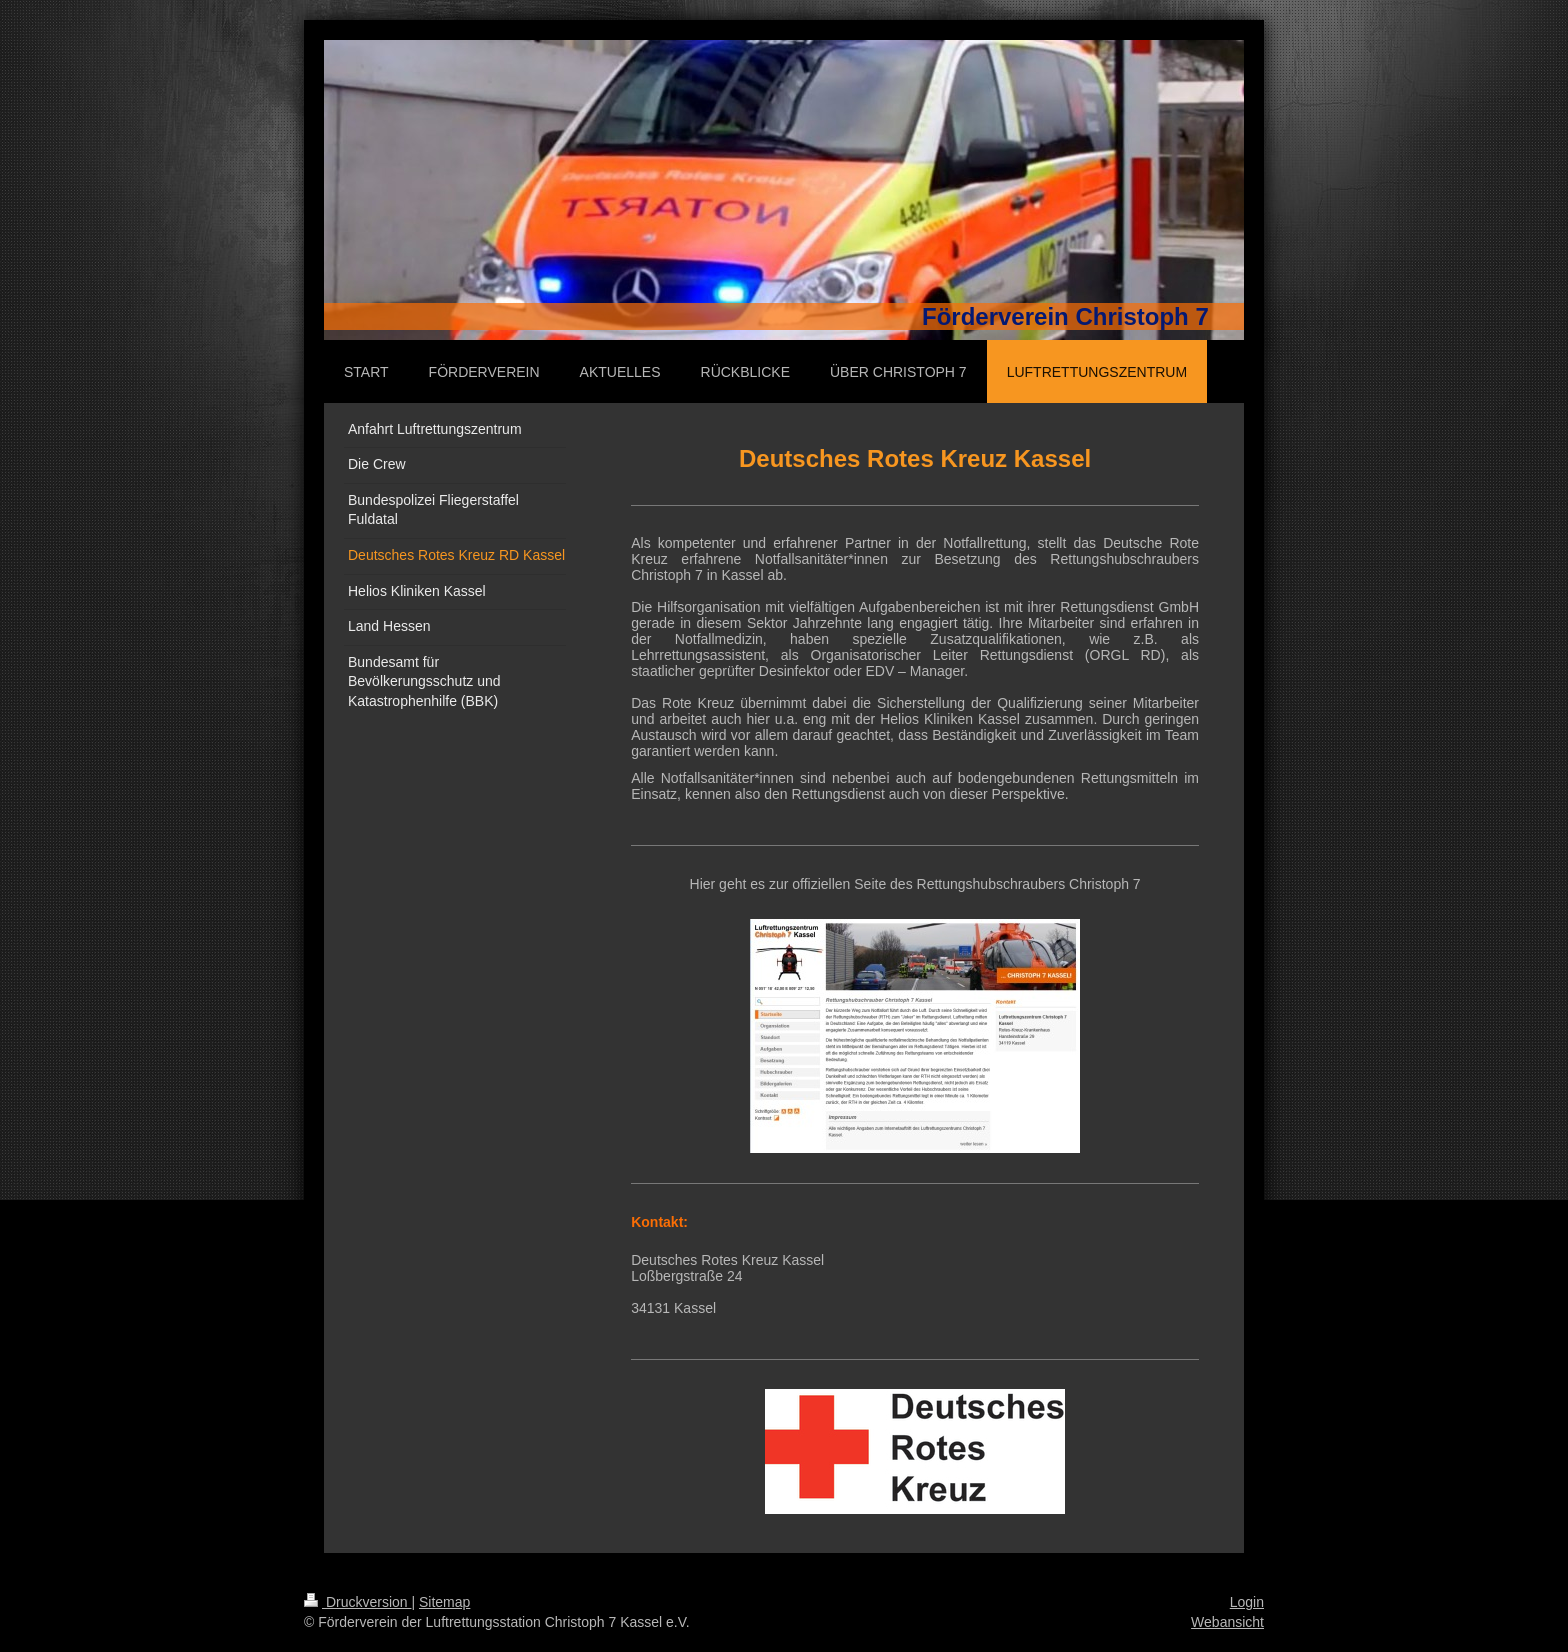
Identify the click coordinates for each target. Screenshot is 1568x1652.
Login (1247, 1602)
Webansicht (1227, 1622)
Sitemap (444, 1602)
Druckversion (357, 1602)
